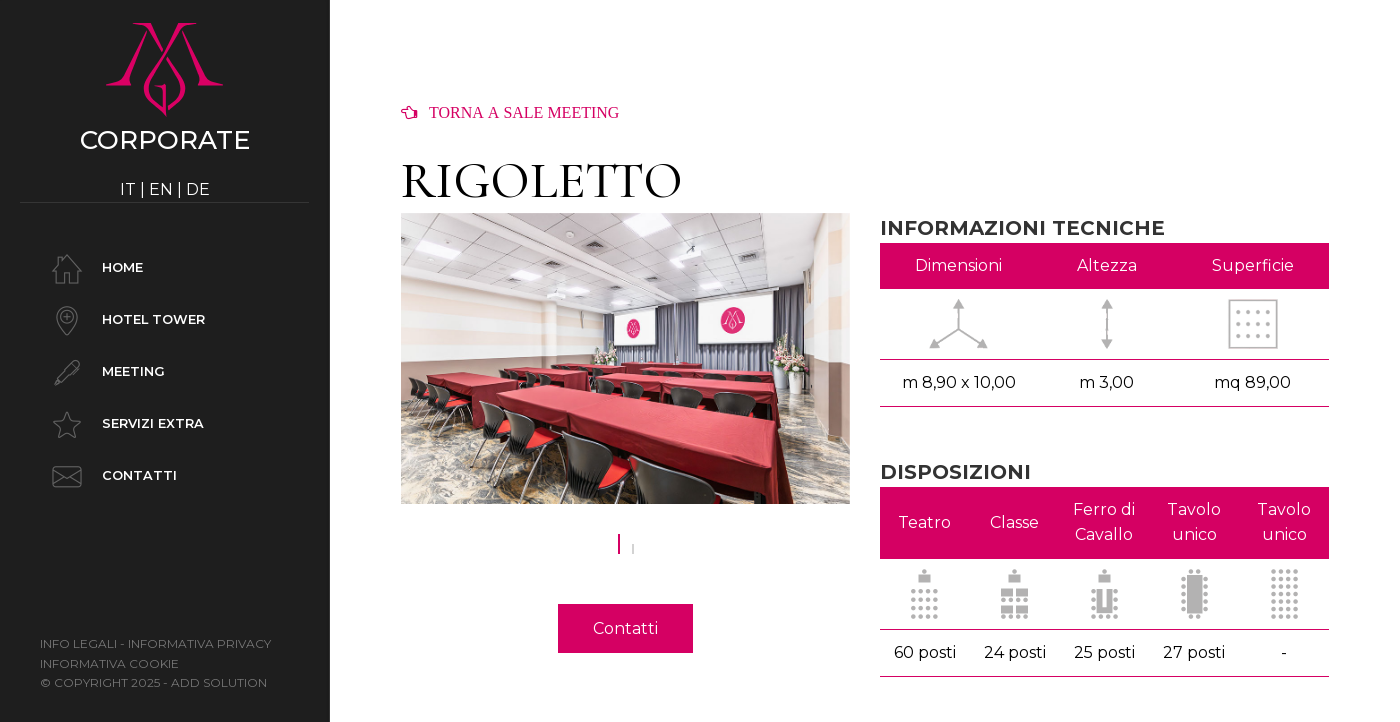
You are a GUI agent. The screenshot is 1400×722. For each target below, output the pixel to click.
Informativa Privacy (199, 643)
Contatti (111, 477)
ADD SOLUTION (219, 682)
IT (128, 189)
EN (161, 189)
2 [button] (633, 554)
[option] (625, 359)
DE (198, 189)
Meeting (105, 373)
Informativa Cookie (109, 663)
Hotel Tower (125, 321)
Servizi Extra (124, 425)
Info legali (78, 643)
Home (94, 269)
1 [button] (619, 554)
